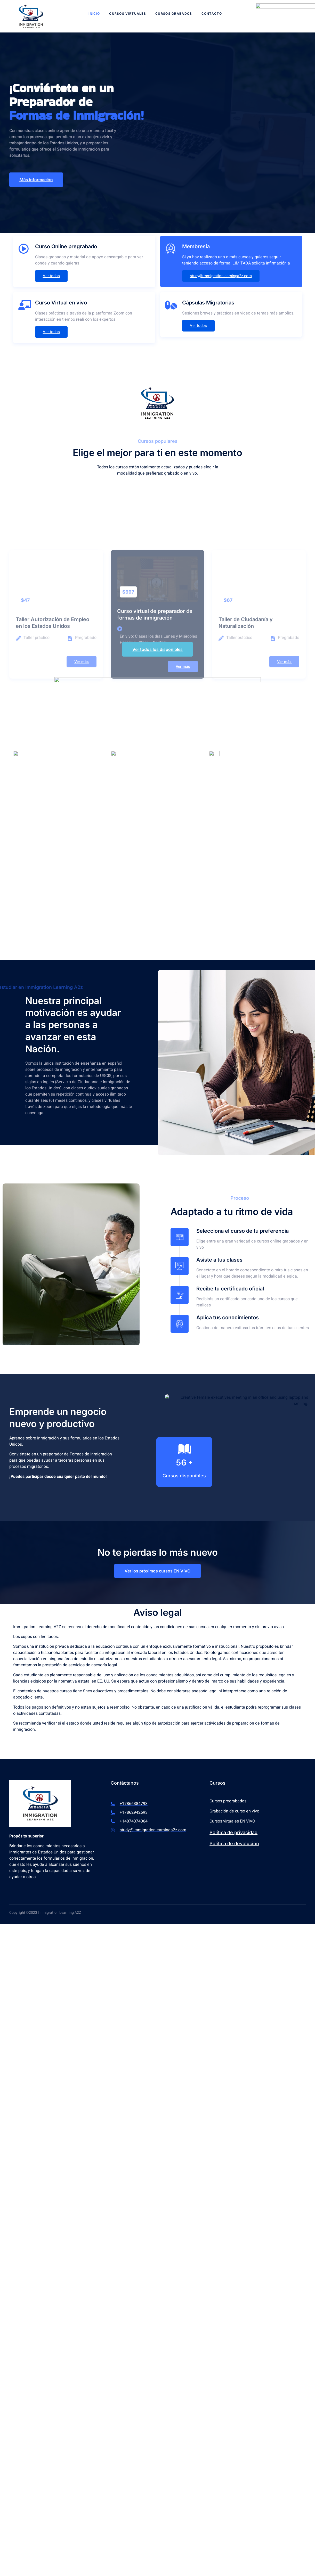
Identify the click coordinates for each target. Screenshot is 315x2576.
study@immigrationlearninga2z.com (221, 276)
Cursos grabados (173, 13)
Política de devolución (234, 1843)
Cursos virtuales (127, 13)
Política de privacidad (233, 1832)
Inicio (94, 13)
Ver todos (51, 276)
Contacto (211, 13)
